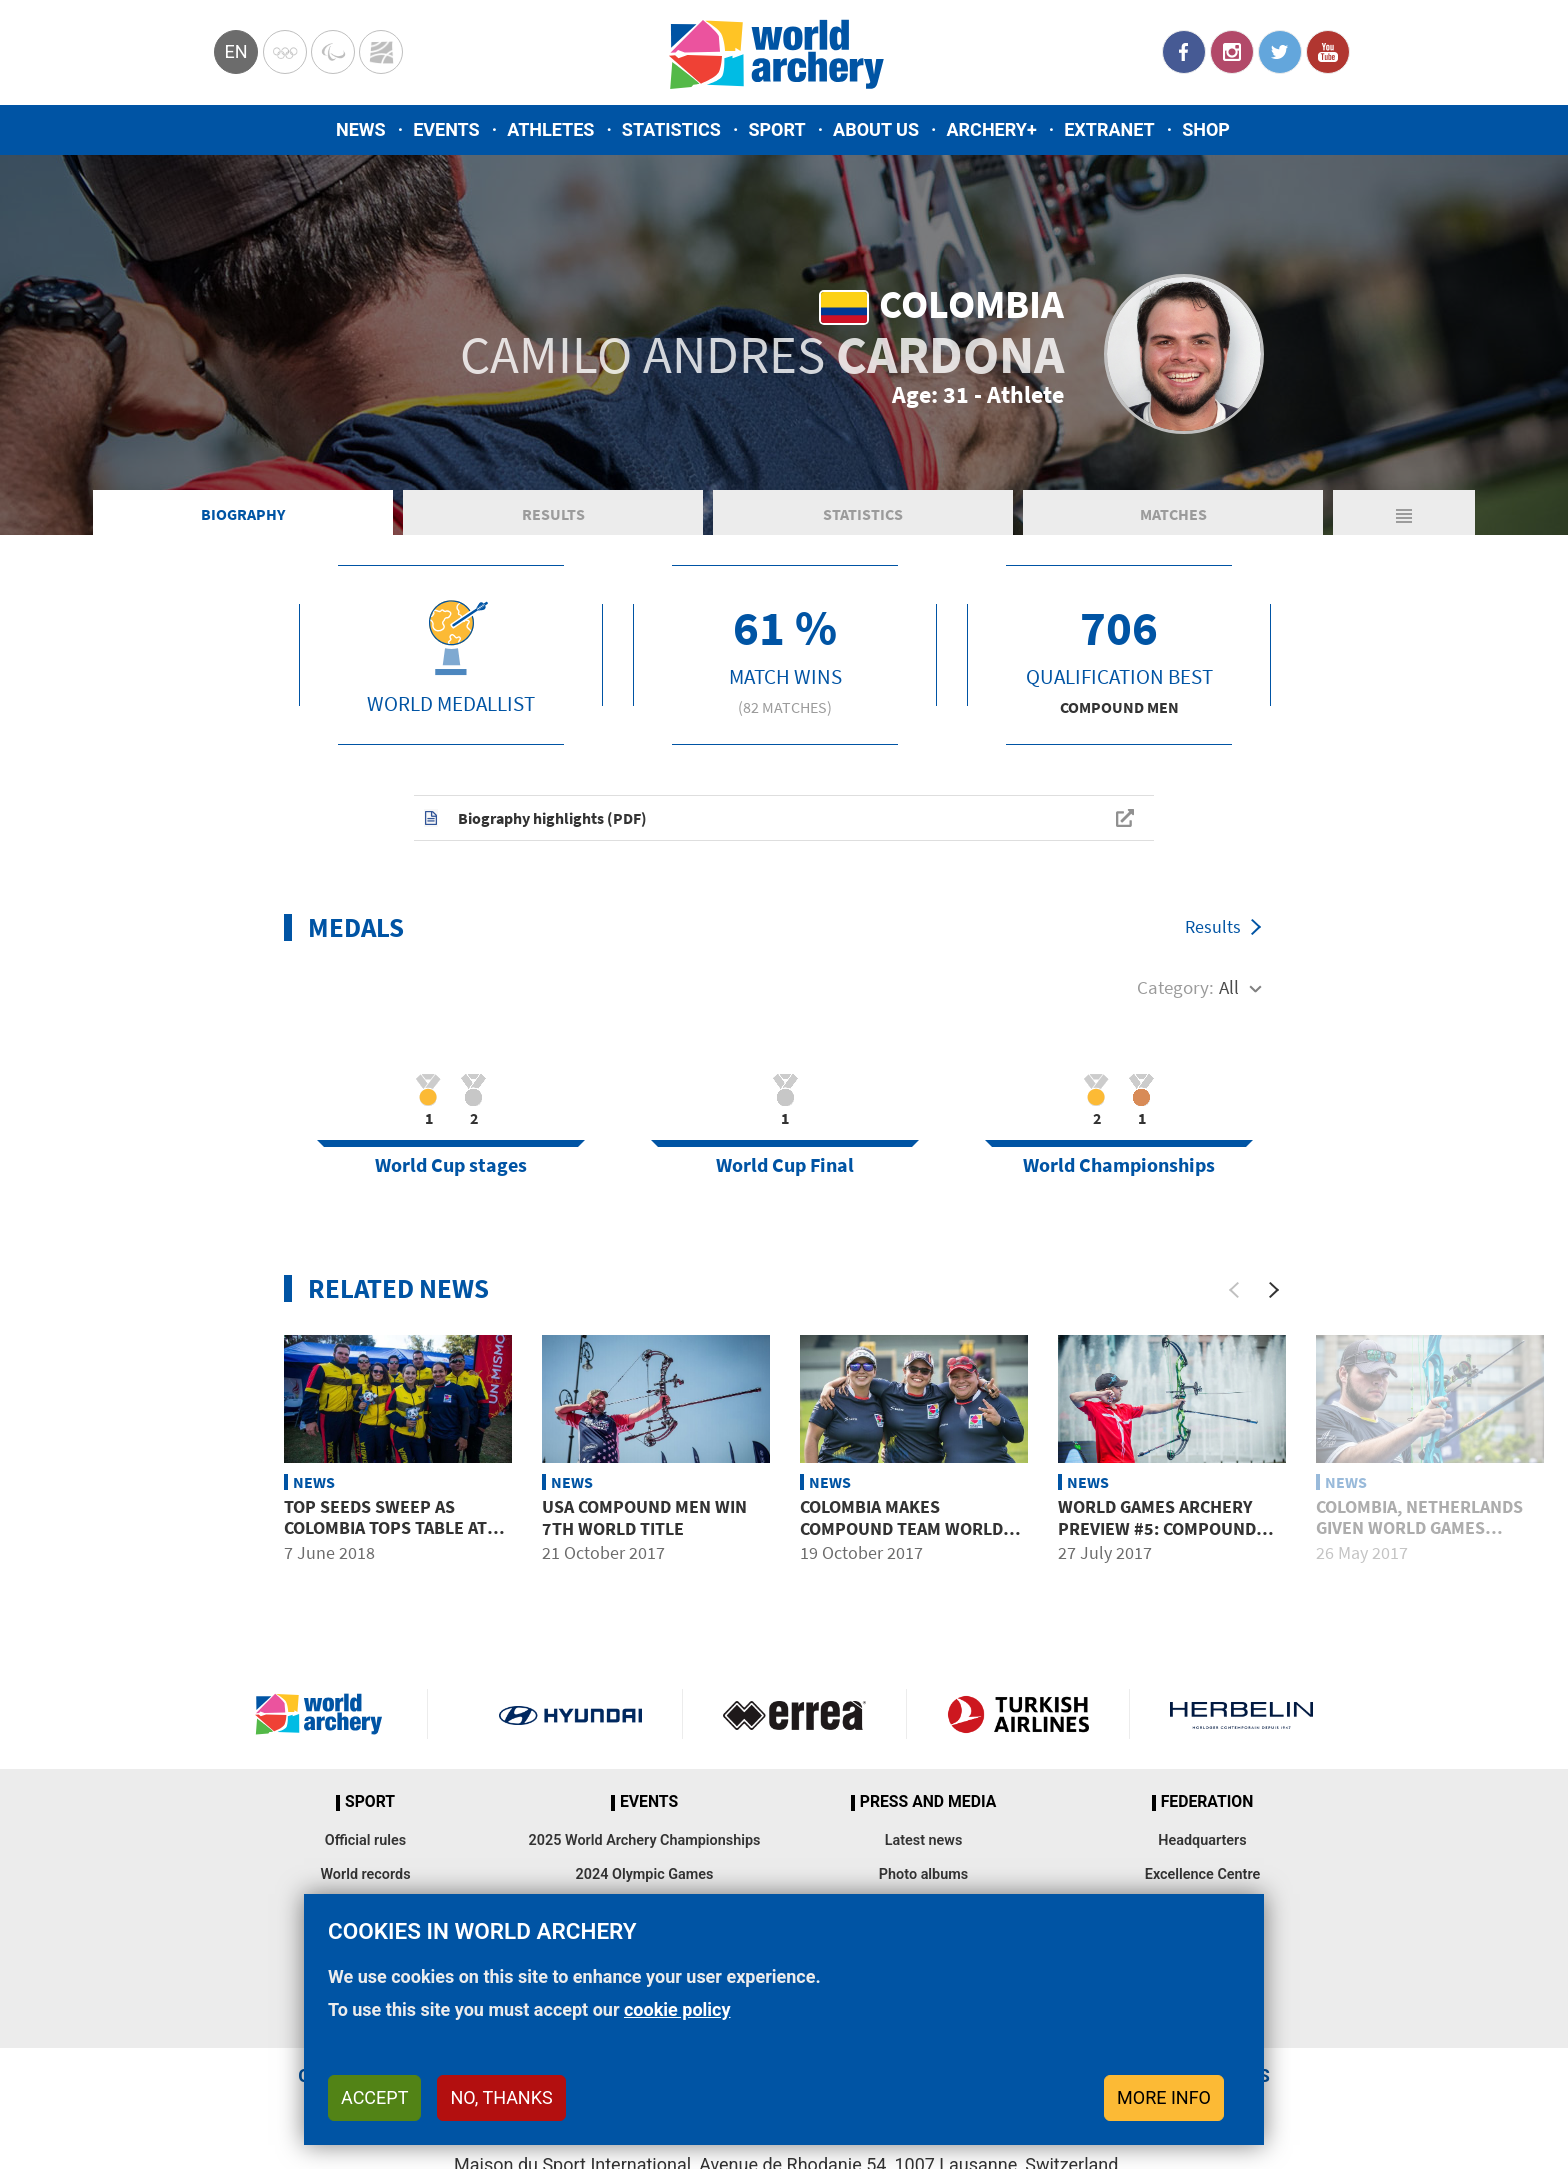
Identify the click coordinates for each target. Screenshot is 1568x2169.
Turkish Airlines (1018, 1714)
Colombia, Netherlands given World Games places (1419, 1528)
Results (553, 514)
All (1229, 987)
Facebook (1184, 52)
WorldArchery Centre (381, 52)
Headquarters (1202, 1840)
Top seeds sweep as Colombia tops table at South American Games (385, 1528)
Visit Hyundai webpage (570, 1714)
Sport (776, 129)
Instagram (1232, 52)
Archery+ (991, 129)
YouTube (1328, 52)
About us (876, 129)
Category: (1175, 987)
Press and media (928, 1802)
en (235, 51)
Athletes (550, 129)
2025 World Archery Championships (645, 1840)
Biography (243, 514)
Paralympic (333, 52)
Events (446, 129)
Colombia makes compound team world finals (901, 1528)
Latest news (924, 1840)
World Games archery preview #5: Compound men (1157, 1528)
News (361, 129)
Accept (374, 2097)
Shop (1206, 129)
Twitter (1280, 52)
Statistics (671, 129)
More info (1164, 2097)
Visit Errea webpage (794, 1714)
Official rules (365, 1840)
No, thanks (501, 2097)
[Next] (1274, 1290)
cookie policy (677, 2009)
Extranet (1109, 129)
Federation (1207, 1802)
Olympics (285, 52)
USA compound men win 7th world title (644, 1517)
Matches (1173, 514)
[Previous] (1234, 1290)
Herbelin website (1241, 1714)
